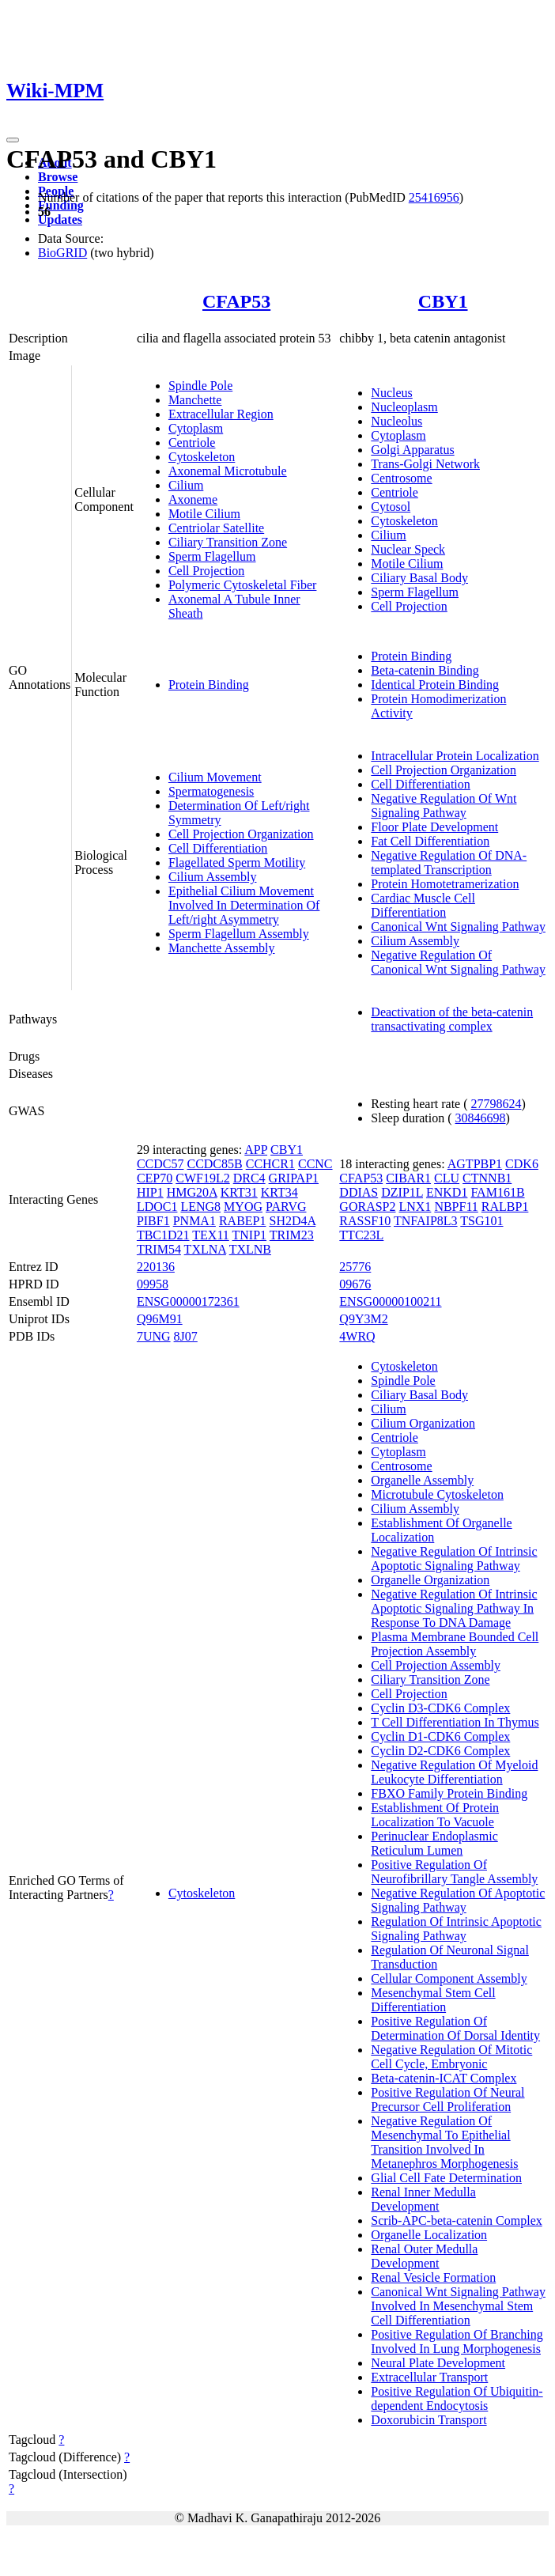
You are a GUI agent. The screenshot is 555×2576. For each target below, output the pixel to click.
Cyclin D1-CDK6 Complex (440, 1736)
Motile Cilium (204, 513)
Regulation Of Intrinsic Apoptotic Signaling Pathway (456, 1928)
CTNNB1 (487, 1178)
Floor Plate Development (434, 827)
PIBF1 (153, 1220)
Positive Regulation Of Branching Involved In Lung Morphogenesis (456, 2341)
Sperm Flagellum (212, 556)
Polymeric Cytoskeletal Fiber (242, 585)
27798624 (496, 1103)
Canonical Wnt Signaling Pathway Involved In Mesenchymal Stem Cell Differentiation (458, 2306)
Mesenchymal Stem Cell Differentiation (433, 2000)
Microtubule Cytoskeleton (437, 1494)
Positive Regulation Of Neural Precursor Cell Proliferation (447, 2099)
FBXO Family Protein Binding (449, 1793)
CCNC (315, 1164)
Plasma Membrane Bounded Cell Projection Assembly (454, 1644)
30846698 (480, 1118)
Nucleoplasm (404, 407)
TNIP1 (249, 1235)
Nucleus (391, 392)
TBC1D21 (163, 1235)
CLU (446, 1178)
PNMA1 (194, 1220)
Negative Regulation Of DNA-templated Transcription (449, 862)
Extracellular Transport (429, 2377)
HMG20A (192, 1192)
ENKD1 (446, 1192)
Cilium (185, 485)
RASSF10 (365, 1220)
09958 (152, 1284)
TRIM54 (159, 1249)
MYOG (243, 1206)
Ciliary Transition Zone (227, 542)
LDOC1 (157, 1206)
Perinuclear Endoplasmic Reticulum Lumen (434, 1843)
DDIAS (358, 1192)
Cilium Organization (423, 1423)
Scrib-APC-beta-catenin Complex (456, 2220)
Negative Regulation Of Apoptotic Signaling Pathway (458, 1900)
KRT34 (279, 1192)
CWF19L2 (202, 1178)
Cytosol (390, 506)
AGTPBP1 (474, 1164)
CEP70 (154, 1178)
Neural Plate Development (438, 2363)
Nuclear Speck (408, 549)
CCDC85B (214, 1164)
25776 (355, 1266)
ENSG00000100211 (390, 1301)
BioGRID (62, 252)
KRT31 (239, 1192)
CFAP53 (236, 301)
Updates (60, 219)
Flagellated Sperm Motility (236, 862)
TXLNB (250, 1249)
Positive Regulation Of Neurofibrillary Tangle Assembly (454, 1872)
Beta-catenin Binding (424, 670)
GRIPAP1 (294, 1178)
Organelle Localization (429, 2234)
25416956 (434, 197)
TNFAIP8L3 (426, 1220)
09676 (355, 1284)
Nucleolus (396, 421)
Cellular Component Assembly (449, 1978)
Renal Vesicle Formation (433, 2277)
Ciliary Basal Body (419, 577)
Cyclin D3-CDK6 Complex (440, 1708)
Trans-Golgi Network (425, 464)
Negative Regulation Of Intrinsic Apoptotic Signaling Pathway (454, 1558)
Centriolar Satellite (216, 528)
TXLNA (205, 1249)
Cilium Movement (215, 777)
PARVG (286, 1206)
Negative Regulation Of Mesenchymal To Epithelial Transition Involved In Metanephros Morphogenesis (444, 2142)
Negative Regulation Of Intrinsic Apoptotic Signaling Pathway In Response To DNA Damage (454, 1608)
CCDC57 (160, 1164)
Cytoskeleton (201, 456)
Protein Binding (208, 684)
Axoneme (192, 499)
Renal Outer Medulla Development (424, 2256)
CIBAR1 (408, 1178)
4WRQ (357, 1336)
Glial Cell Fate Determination (446, 2177)
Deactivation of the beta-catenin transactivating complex (452, 1019)
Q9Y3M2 (363, 1319)
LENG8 (200, 1206)
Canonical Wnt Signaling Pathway (458, 926)
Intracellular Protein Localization (454, 755)
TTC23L (361, 1235)
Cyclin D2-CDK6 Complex (440, 1750)
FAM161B (497, 1192)
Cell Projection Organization (241, 834)
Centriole (192, 442)
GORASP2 (367, 1206)
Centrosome (401, 478)
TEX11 (210, 1235)
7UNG (154, 1336)
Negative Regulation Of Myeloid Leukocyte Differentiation (454, 1772)
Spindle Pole (200, 385)
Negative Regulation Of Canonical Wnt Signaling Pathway (458, 962)
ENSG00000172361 (188, 1301)
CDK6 (521, 1164)
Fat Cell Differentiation (430, 841)
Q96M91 (160, 1319)
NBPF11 (456, 1206)
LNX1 (414, 1206)
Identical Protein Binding (435, 684)
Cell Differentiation (217, 848)
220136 (156, 1266)
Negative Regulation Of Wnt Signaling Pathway (443, 805)
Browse (57, 176)
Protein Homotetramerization (445, 884)
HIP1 (150, 1192)
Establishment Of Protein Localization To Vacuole (435, 1815)
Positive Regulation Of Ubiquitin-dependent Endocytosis (456, 2398)
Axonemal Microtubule (227, 471)
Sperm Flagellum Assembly (238, 933)
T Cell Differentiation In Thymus (454, 1722)
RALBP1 (505, 1206)
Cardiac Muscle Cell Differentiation (423, 905)
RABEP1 (242, 1220)
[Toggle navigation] (12, 140)
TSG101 (481, 1220)
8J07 (186, 1336)
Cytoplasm (195, 428)
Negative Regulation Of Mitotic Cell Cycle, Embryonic (451, 2057)
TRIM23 (292, 1235)
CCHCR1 (270, 1164)
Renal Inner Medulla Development (423, 2199)
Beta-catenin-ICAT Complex (443, 2078)
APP (255, 1149)
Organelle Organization (430, 1580)
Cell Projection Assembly (435, 1665)
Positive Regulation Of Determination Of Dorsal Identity (455, 2028)
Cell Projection (206, 570)
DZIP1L (402, 1192)
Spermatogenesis (211, 791)
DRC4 (249, 1178)
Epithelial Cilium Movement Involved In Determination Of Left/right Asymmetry (244, 905)
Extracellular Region (221, 414)
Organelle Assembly (422, 1480)
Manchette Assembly (221, 948)
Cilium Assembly (212, 876)
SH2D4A (293, 1220)
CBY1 (443, 301)
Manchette (195, 400)
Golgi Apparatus (412, 449)
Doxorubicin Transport (428, 2420)
